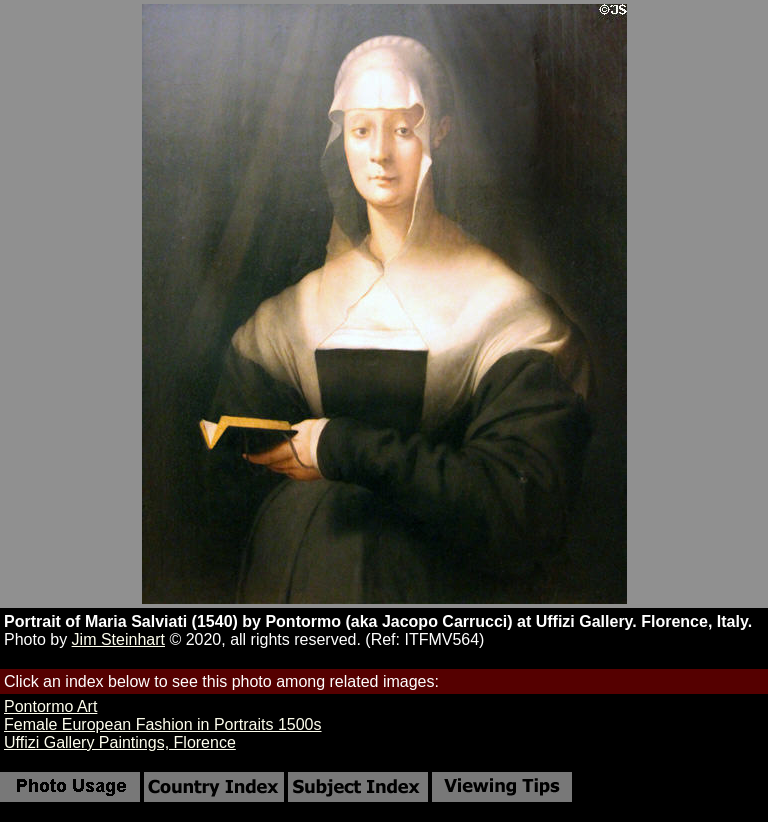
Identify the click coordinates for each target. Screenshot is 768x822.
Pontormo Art (50, 706)
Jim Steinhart (118, 639)
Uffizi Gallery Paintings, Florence (120, 742)
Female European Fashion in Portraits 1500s (163, 724)
